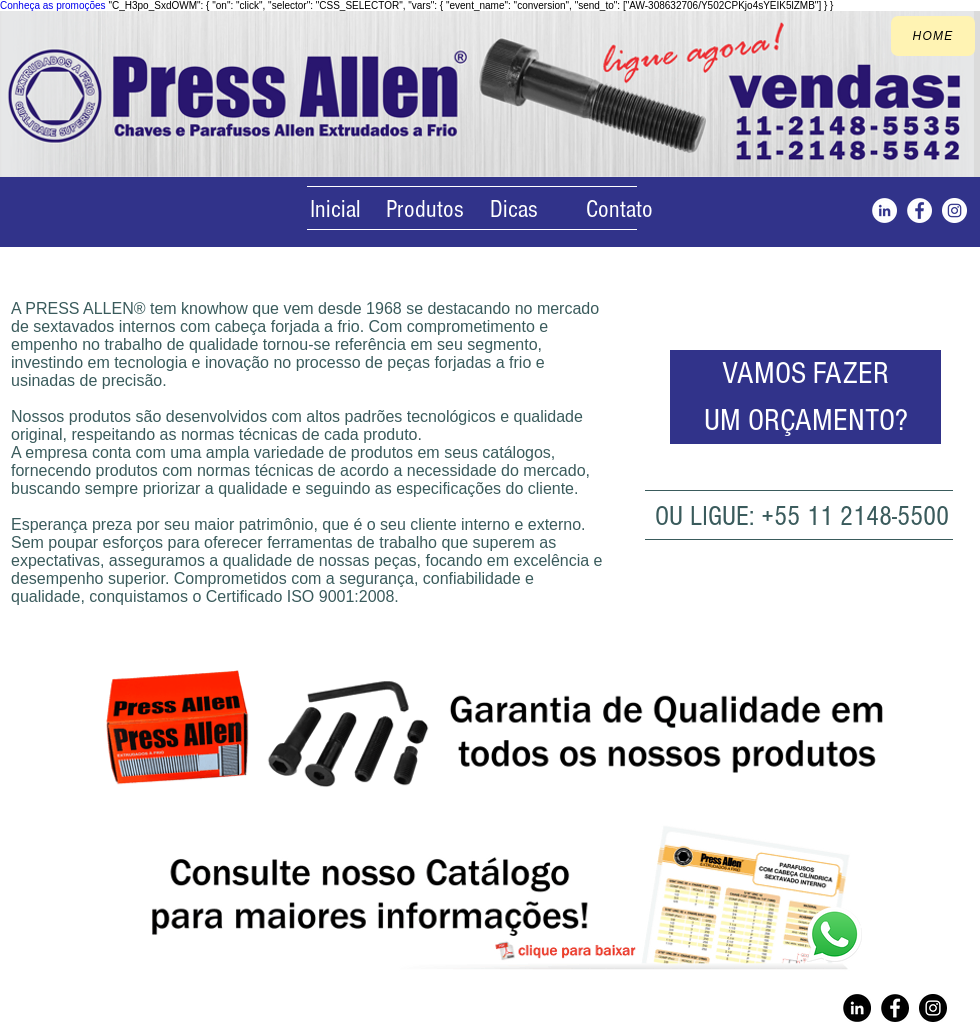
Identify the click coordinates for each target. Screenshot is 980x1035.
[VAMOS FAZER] (805, 373)
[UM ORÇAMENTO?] (805, 420)
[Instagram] (884, 210)
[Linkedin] (857, 1008)
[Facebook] (919, 210)
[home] (933, 36)
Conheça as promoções (53, 5)
